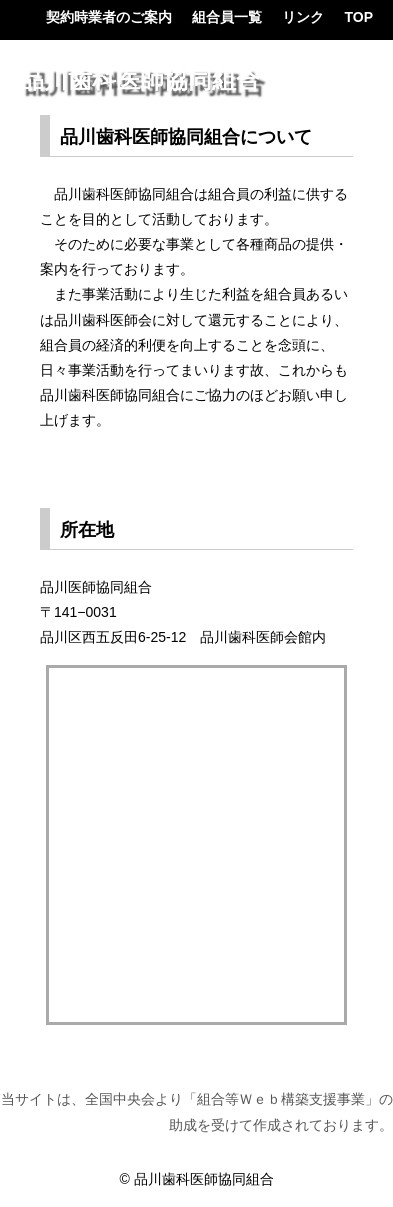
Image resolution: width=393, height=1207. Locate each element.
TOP (358, 17)
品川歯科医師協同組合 (140, 80)
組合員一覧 (227, 17)
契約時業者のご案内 (109, 17)
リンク (303, 17)
